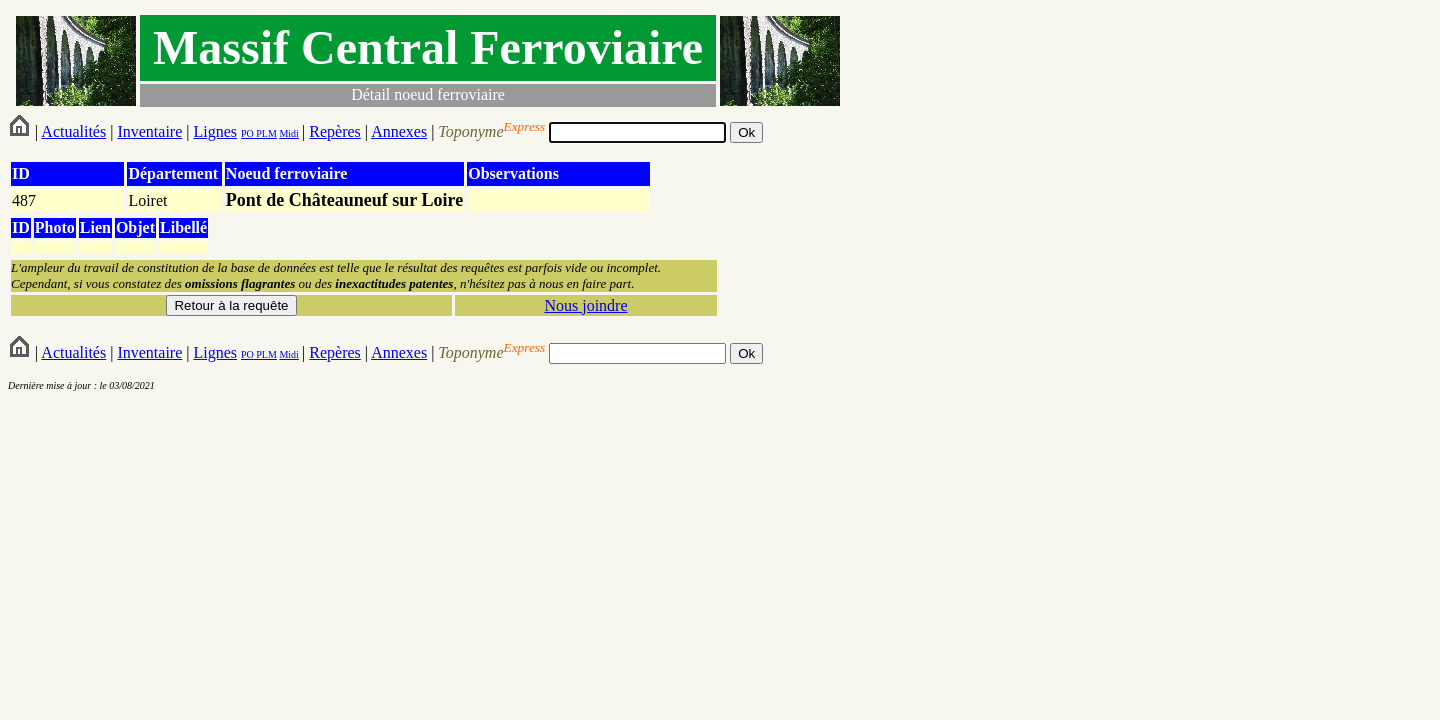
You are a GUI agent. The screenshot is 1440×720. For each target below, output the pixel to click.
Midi (288, 133)
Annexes (399, 131)
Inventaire (149, 131)
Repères (335, 131)
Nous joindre (585, 305)
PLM (265, 133)
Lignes (215, 131)
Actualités (73, 131)
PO (247, 133)
